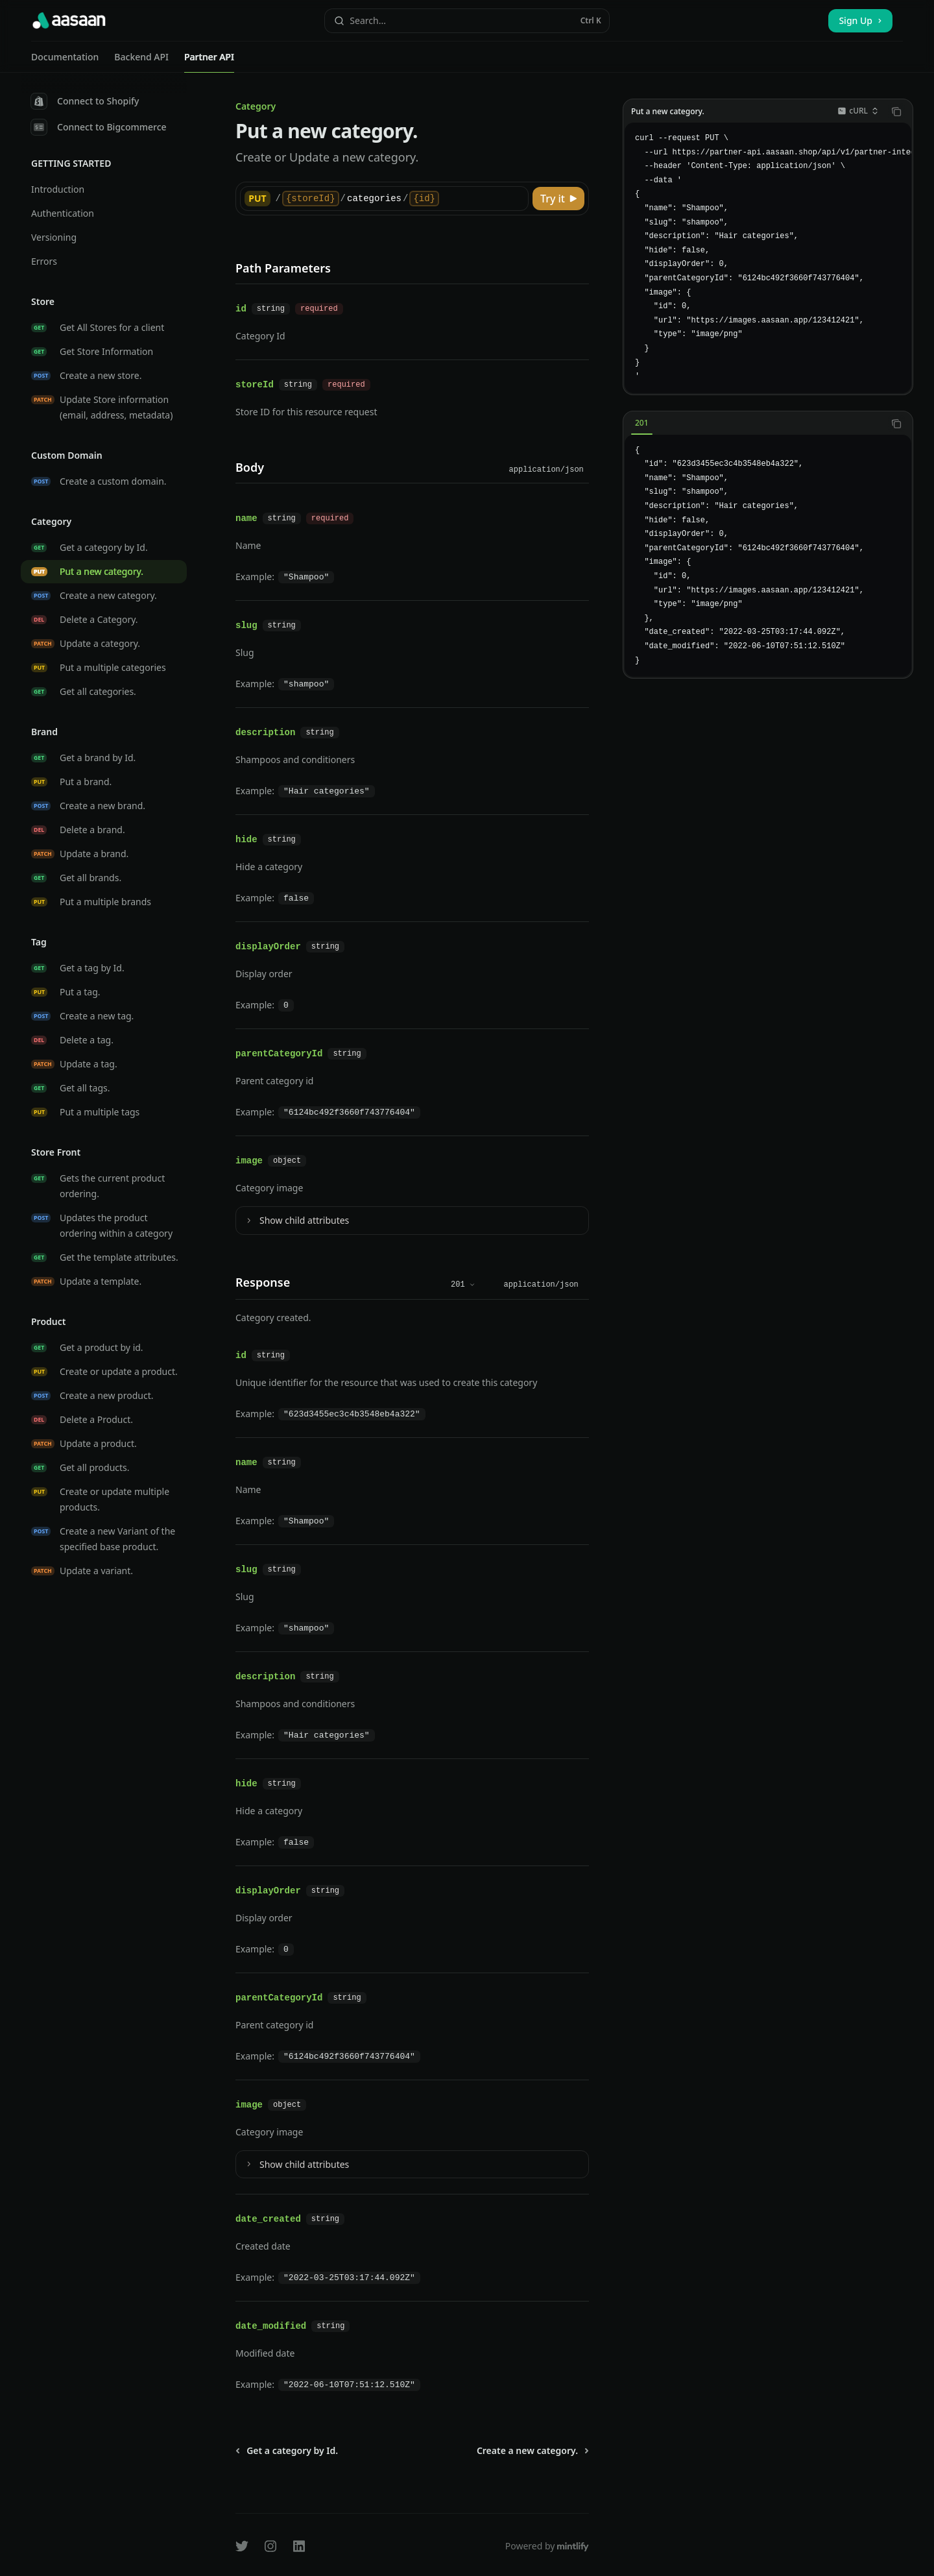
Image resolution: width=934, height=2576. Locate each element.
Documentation (65, 62)
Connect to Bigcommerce (99, 127)
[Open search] (466, 20)
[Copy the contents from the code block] (896, 111)
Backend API (141, 62)
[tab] (642, 423)
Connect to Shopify (85, 101)
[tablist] (754, 424)
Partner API (209, 62)
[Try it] (558, 198)
